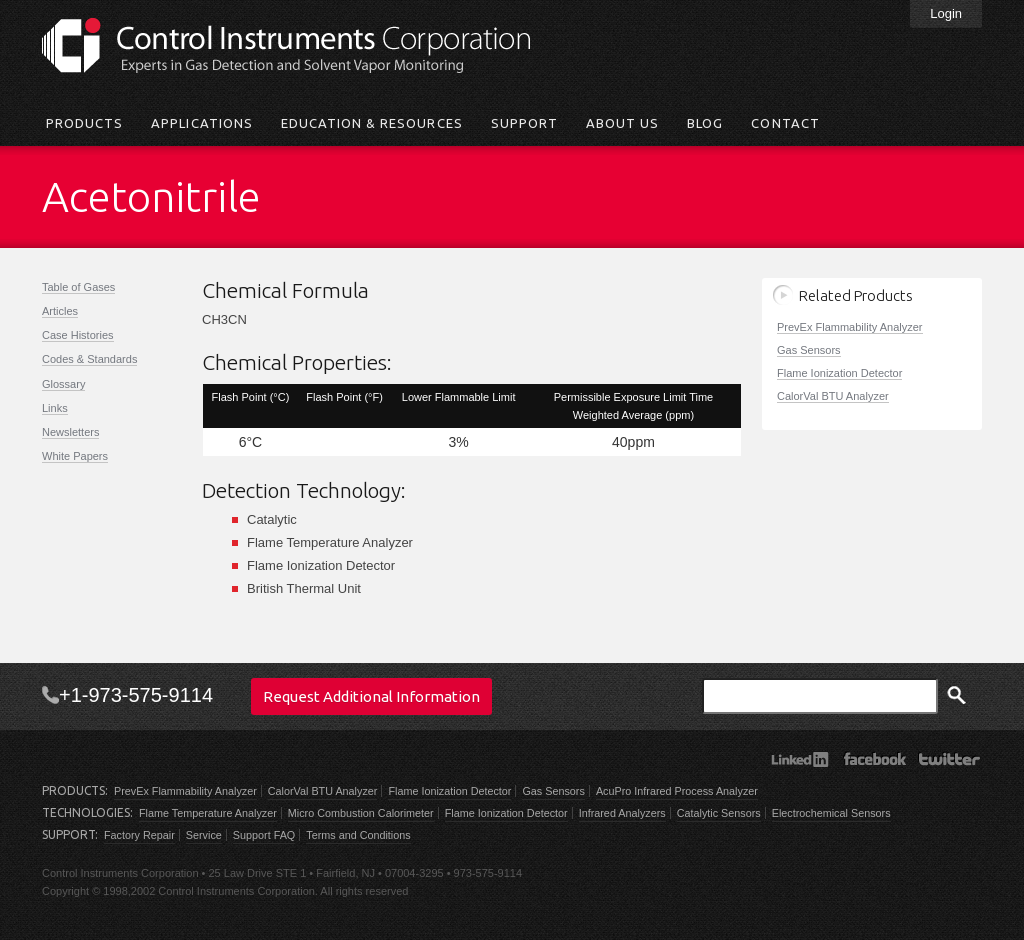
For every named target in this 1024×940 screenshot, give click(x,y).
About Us (622, 123)
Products (84, 123)
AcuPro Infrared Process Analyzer (677, 791)
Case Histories (78, 335)
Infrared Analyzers (622, 813)
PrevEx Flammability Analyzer (850, 327)
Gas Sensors (809, 350)
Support (524, 123)
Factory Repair (139, 835)
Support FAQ (264, 835)
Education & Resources (372, 123)
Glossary (63, 384)
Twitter (949, 759)
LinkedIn (799, 759)
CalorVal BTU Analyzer (833, 396)
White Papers (75, 456)
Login (946, 13)
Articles (60, 311)
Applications (201, 123)
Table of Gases (78, 287)
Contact (785, 123)
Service (204, 835)
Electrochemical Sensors (831, 813)
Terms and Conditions (358, 835)
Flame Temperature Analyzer (208, 813)
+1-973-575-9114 (136, 695)
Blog (705, 123)
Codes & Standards (89, 359)
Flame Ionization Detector (839, 373)
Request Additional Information (371, 696)
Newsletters (70, 432)
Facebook (874, 759)
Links (55, 408)
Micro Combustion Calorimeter (361, 813)
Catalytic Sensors (719, 813)
